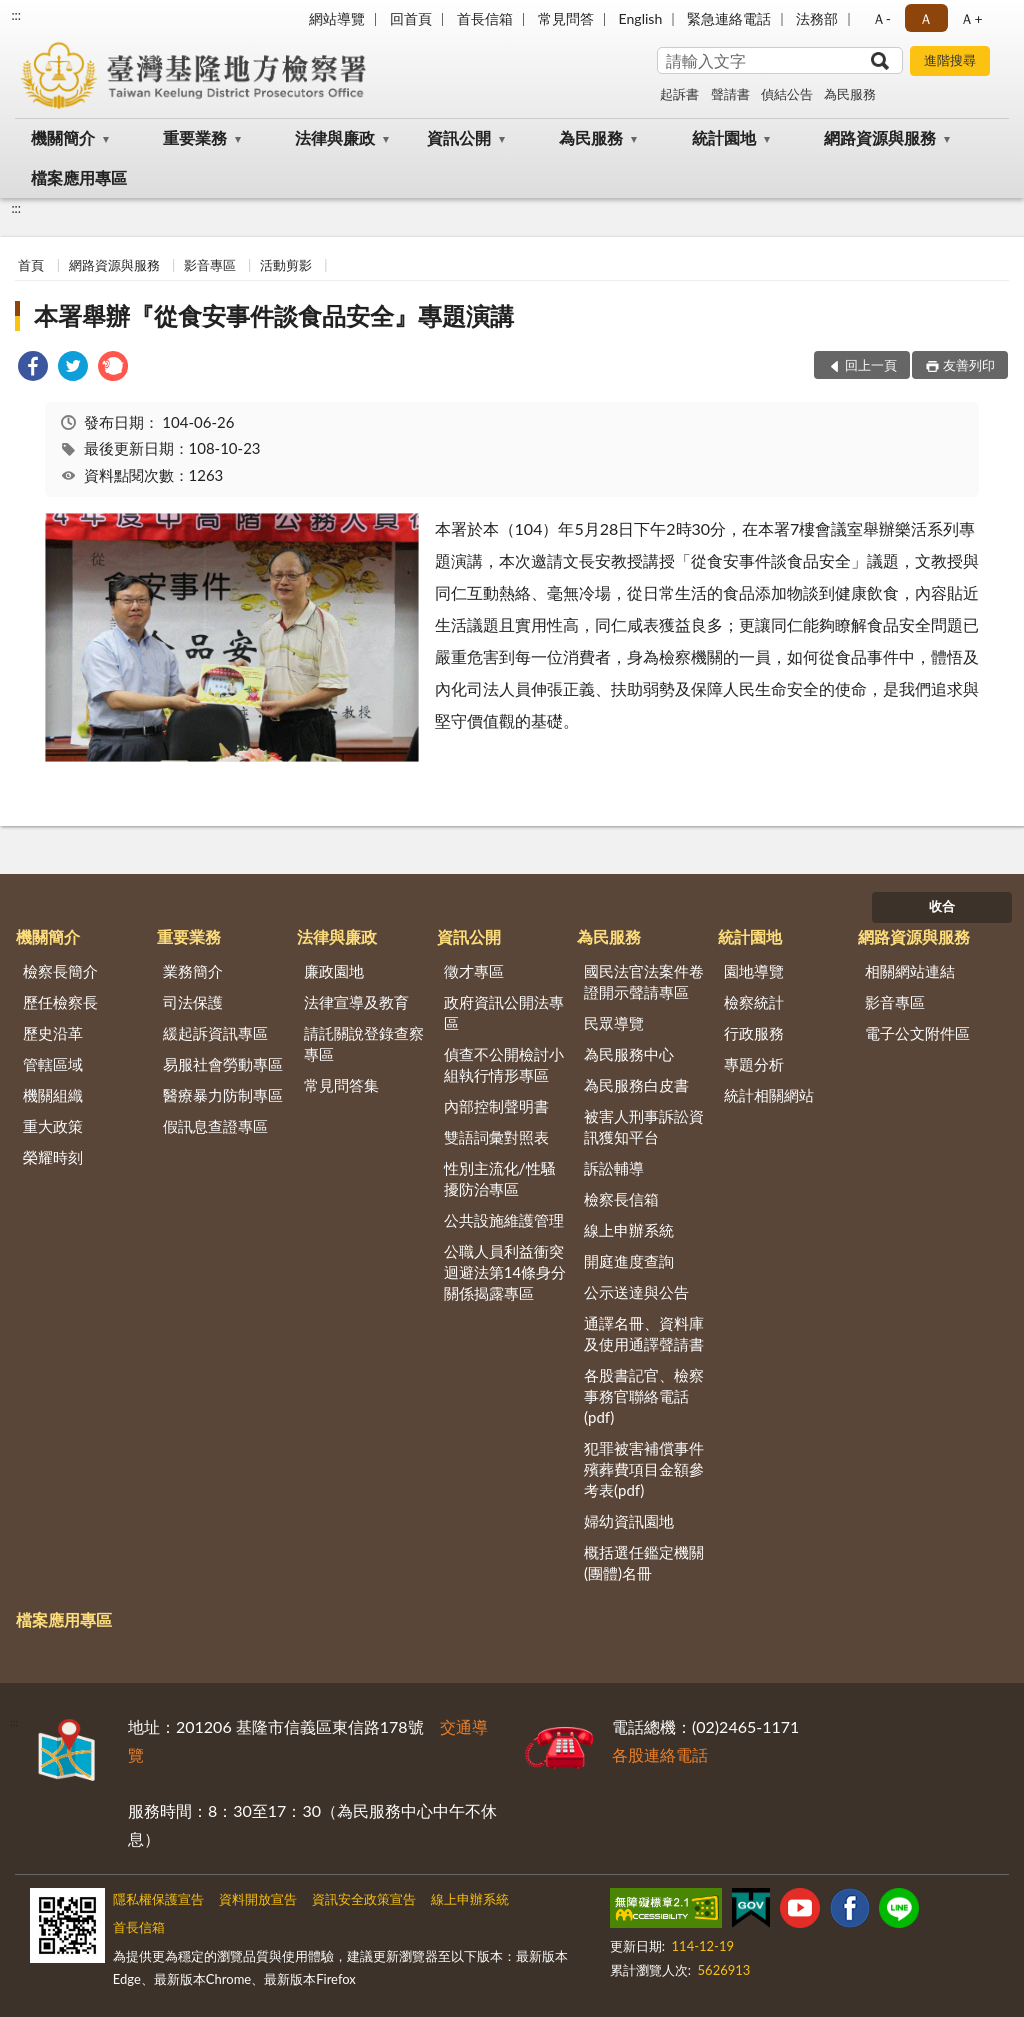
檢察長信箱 (621, 1199)
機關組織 (53, 1095)
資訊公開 (459, 137)
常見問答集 (341, 1085)
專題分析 (754, 1064)
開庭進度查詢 (629, 1261)
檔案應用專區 (79, 177)
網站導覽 (337, 18)
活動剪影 (286, 265)
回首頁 (411, 18)
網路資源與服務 (880, 137)
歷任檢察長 (60, 1002)
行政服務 (754, 1033)
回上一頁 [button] (871, 365)
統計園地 (724, 137)
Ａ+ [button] (971, 18)
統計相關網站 (769, 1095)
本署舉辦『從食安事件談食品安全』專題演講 (274, 315)
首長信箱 (485, 18)
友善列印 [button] (969, 365)
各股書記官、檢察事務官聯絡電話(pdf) (644, 1396)
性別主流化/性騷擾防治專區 (500, 1178)
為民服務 (850, 94)
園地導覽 (754, 971)
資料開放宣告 (258, 1899)
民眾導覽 (614, 1023)
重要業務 (195, 137)
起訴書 (679, 94)
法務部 (817, 18)
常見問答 (566, 18)
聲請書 (730, 94)
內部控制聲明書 (496, 1106)
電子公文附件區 (917, 1033)
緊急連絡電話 (729, 18)
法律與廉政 (335, 137)
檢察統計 (754, 1002)
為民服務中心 (629, 1054)
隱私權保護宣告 (158, 1899)
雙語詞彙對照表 (496, 1137)
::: (16, 15)
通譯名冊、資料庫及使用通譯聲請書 (644, 1333)
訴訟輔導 (614, 1168)
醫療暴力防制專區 (223, 1095)
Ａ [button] (926, 18)
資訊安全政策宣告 (364, 1899)
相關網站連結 (910, 971)
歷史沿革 (53, 1033)
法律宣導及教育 (356, 1002)
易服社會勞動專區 (223, 1064)
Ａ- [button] (881, 18)
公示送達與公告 (636, 1292)
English (641, 18)
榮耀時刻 (53, 1157)
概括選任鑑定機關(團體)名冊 (644, 1562)
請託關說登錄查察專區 (364, 1043)
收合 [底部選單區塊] (942, 906)
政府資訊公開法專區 (504, 1012)
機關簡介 (63, 137)
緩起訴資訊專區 (215, 1033)
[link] (33, 368)
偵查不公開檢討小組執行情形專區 (504, 1064)
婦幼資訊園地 (629, 1521)
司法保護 (193, 1002)
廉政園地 (334, 971)
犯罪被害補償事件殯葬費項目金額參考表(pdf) (644, 1469)
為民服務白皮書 (636, 1085)
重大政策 (53, 1126)
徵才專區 (474, 971)
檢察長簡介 (60, 971)
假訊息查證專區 (215, 1126)
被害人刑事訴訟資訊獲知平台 (644, 1126)
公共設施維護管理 (504, 1220)
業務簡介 (193, 971)
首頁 (31, 265)
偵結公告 (787, 94)
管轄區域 (53, 1064)
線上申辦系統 (629, 1230)
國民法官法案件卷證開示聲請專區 (644, 981)
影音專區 (210, 265)
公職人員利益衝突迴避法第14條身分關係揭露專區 (505, 1272)
